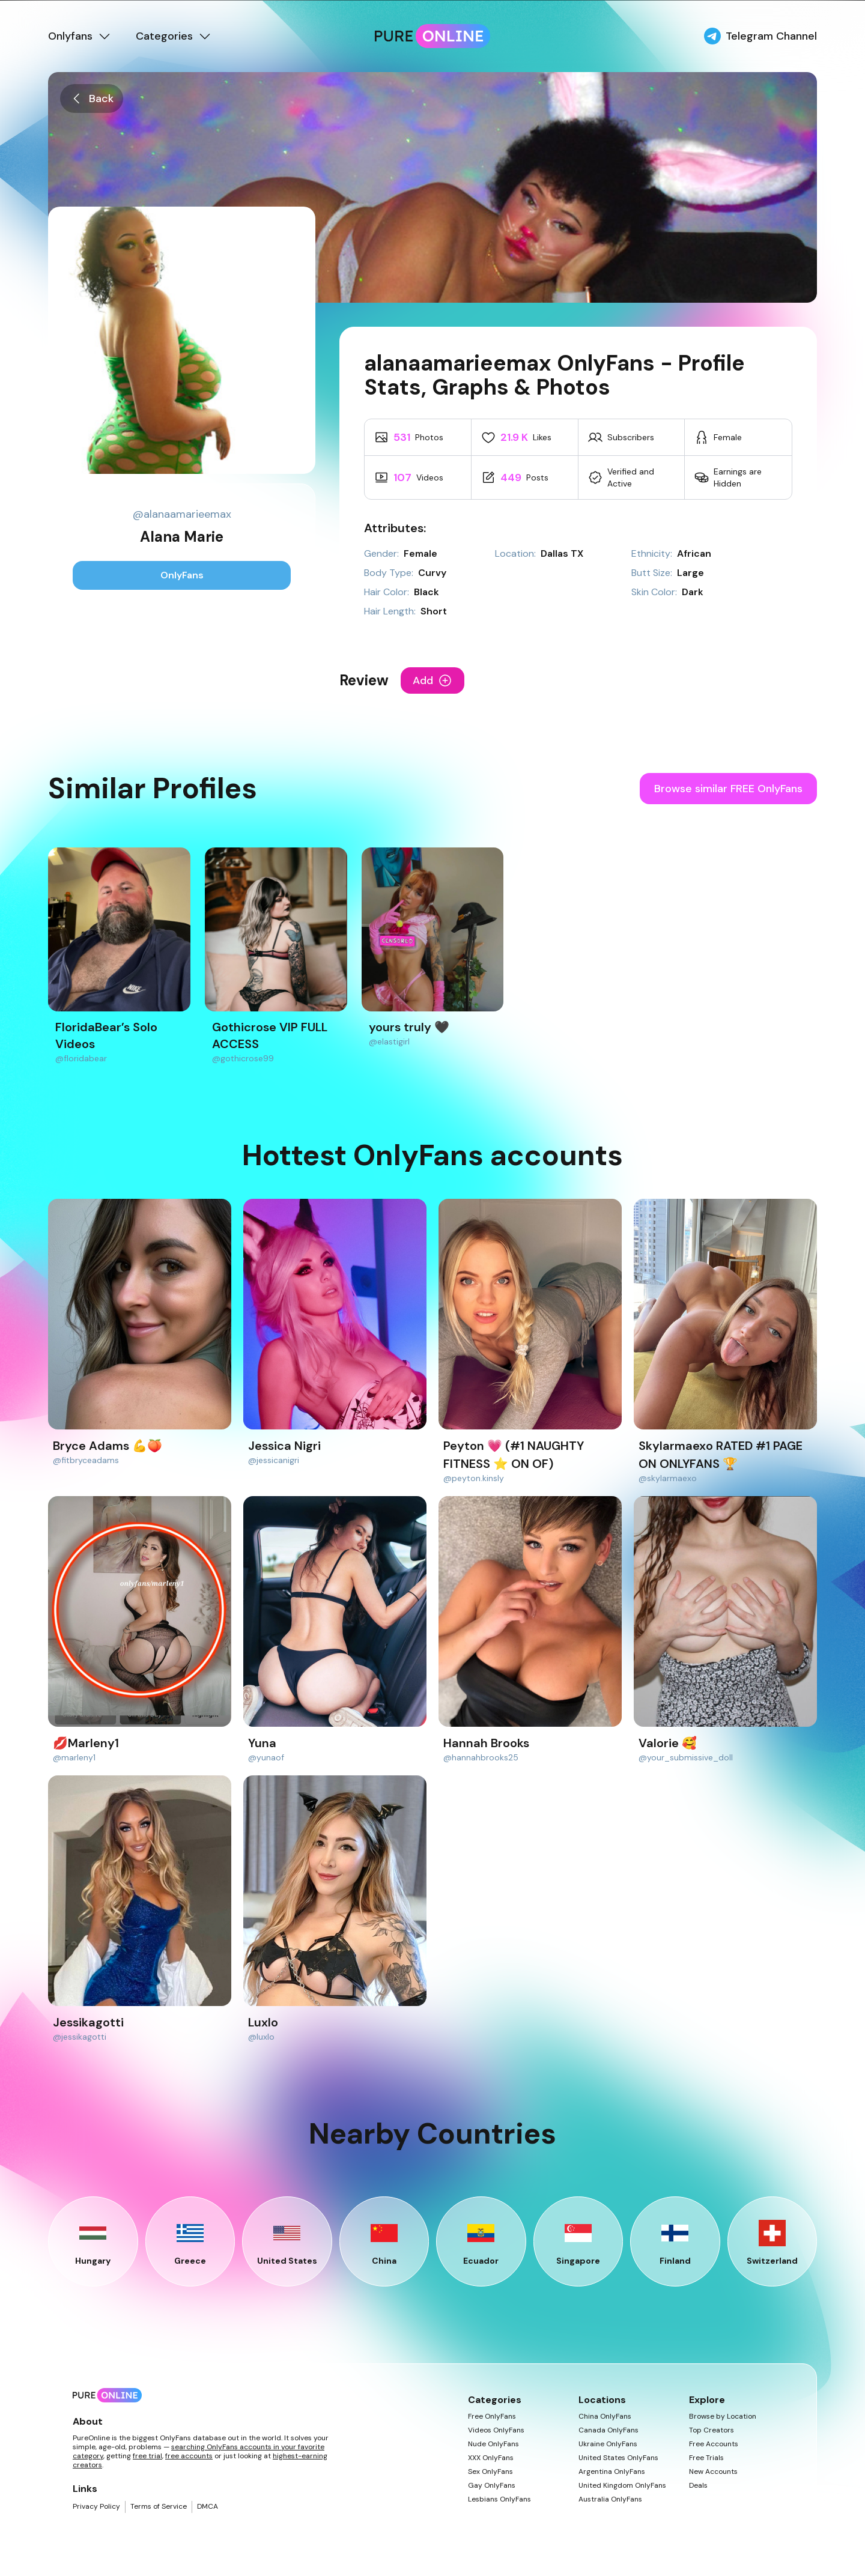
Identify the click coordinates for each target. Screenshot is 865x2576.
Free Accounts (713, 2444)
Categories (174, 36)
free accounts (189, 2456)
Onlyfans (80, 36)
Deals (698, 2485)
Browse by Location (722, 2416)
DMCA (207, 2506)
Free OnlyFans (492, 2416)
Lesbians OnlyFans (499, 2499)
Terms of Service (158, 2506)
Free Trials (706, 2457)
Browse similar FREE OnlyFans (728, 788)
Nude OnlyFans (493, 2444)
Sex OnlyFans (490, 2471)
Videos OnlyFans (496, 2430)
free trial (147, 2456)
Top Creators (711, 2430)
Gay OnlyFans (491, 2485)
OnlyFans (182, 575)
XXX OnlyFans (491, 2457)
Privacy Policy (96, 2506)
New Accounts (713, 2471)
